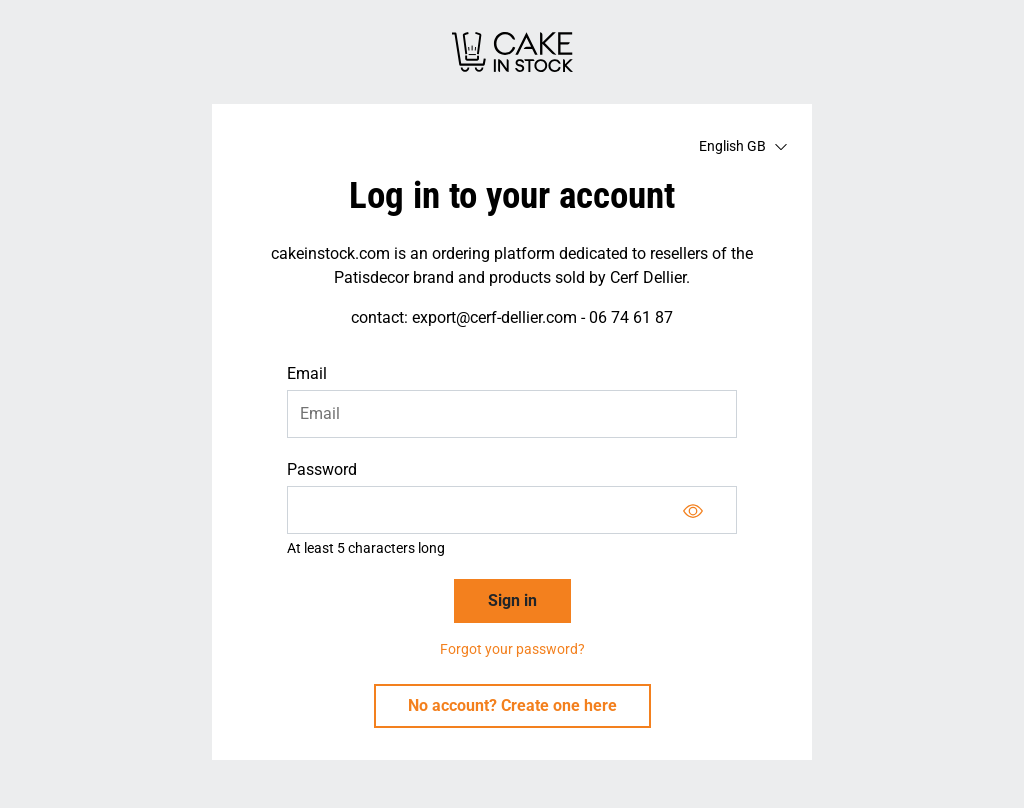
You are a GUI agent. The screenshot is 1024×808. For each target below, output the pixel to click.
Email (307, 373)
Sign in (512, 600)
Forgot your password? (512, 649)
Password (322, 469)
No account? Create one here (512, 705)
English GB (743, 146)
